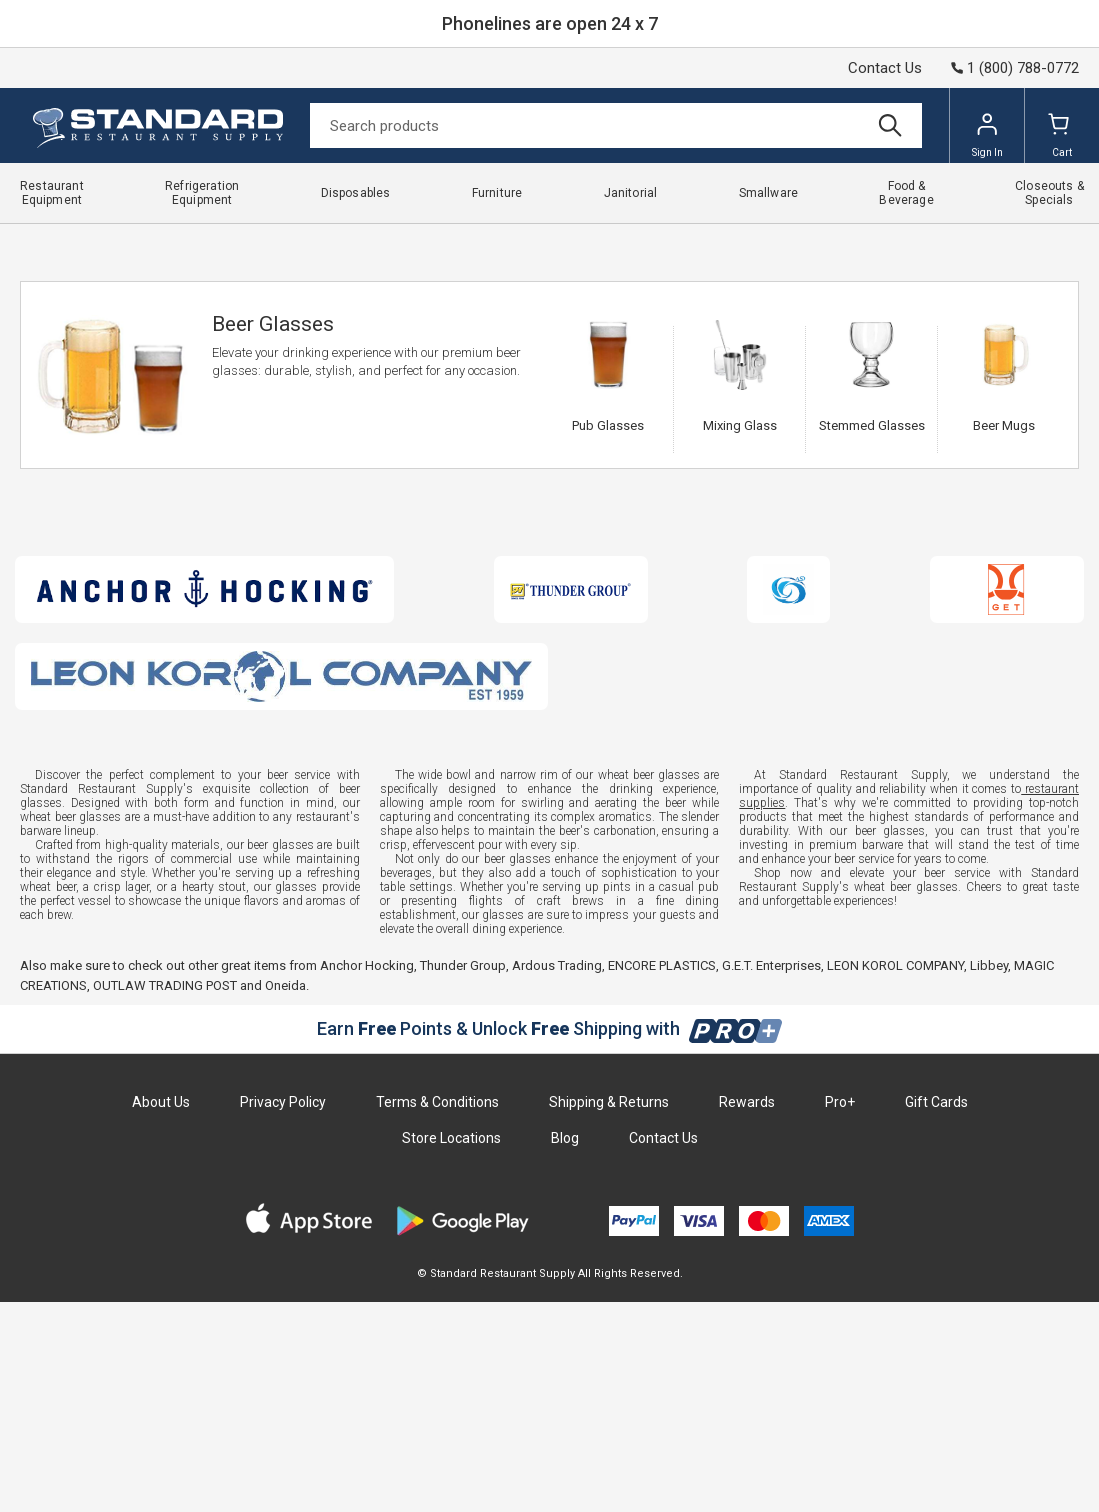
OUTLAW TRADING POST (165, 1195)
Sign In (987, 135)
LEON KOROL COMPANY (895, 1175)
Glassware (397, 238)
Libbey (989, 1175)
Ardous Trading (557, 1175)
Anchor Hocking (367, 1175)
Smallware (206, 238)
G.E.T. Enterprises (771, 1175)
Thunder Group (463, 1175)
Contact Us (885, 68)
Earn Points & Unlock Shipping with (549, 1238)
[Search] (616, 125)
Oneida (285, 1195)
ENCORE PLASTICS (662, 1175)
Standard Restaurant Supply (92, 238)
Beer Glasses (473, 238)
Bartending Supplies (302, 238)
